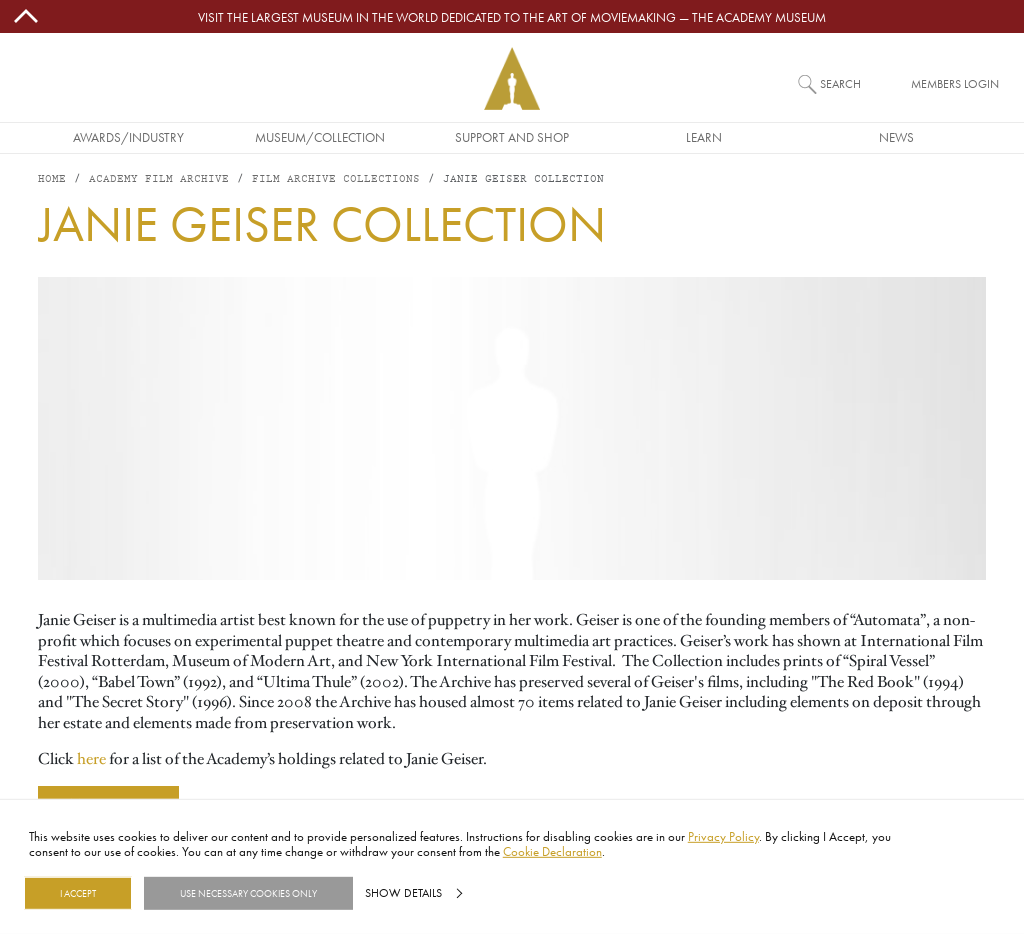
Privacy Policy (723, 836)
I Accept (78, 893)
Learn (704, 137)
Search (840, 83)
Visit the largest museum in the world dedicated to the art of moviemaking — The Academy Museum (512, 17)
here (91, 759)
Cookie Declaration (552, 851)
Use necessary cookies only (248, 893)
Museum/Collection (320, 137)
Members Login (955, 83)
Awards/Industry (128, 137)
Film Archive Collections (336, 179)
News (896, 137)
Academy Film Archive (159, 179)
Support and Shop (512, 137)
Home (52, 179)
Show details (403, 893)
